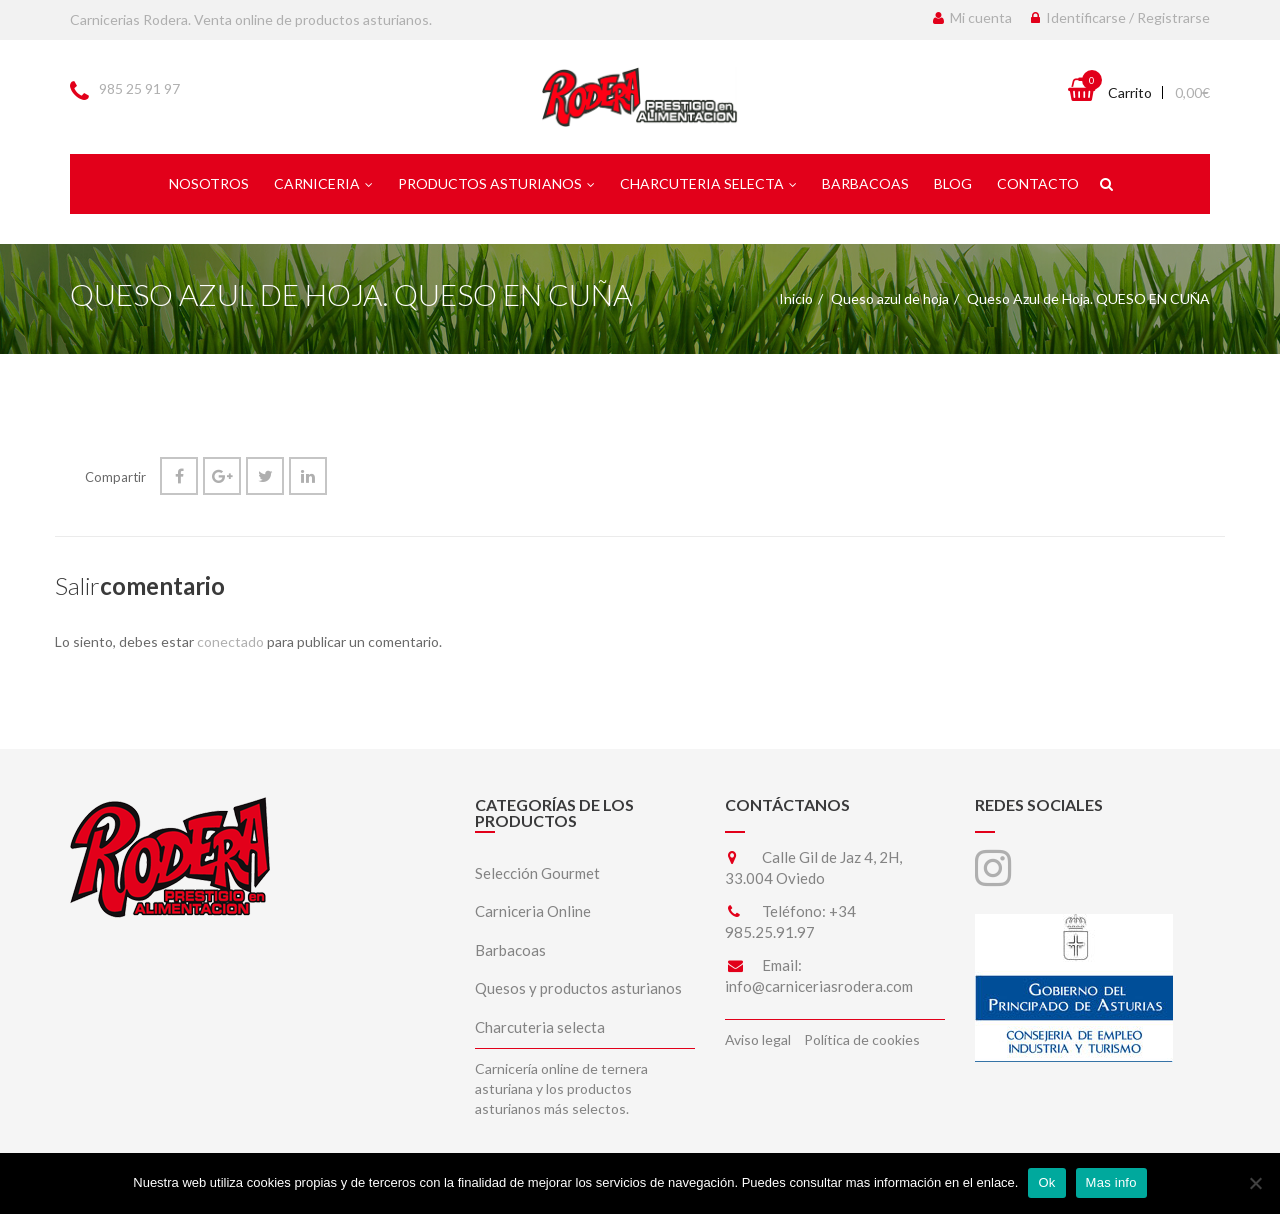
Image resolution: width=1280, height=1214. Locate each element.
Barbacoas (865, 183)
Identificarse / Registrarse (1120, 17)
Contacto (1038, 183)
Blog (953, 183)
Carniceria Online (533, 911)
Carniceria (323, 183)
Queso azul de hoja (890, 298)
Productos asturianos (496, 183)
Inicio (796, 298)
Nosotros (209, 183)
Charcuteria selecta (708, 183)
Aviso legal (758, 1039)
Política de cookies (862, 1039)
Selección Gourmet (537, 873)
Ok (1046, 1182)
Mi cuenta (972, 17)
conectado (230, 641)
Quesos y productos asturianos (578, 988)
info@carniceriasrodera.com (819, 986)
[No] (1255, 1183)
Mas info (1111, 1182)
